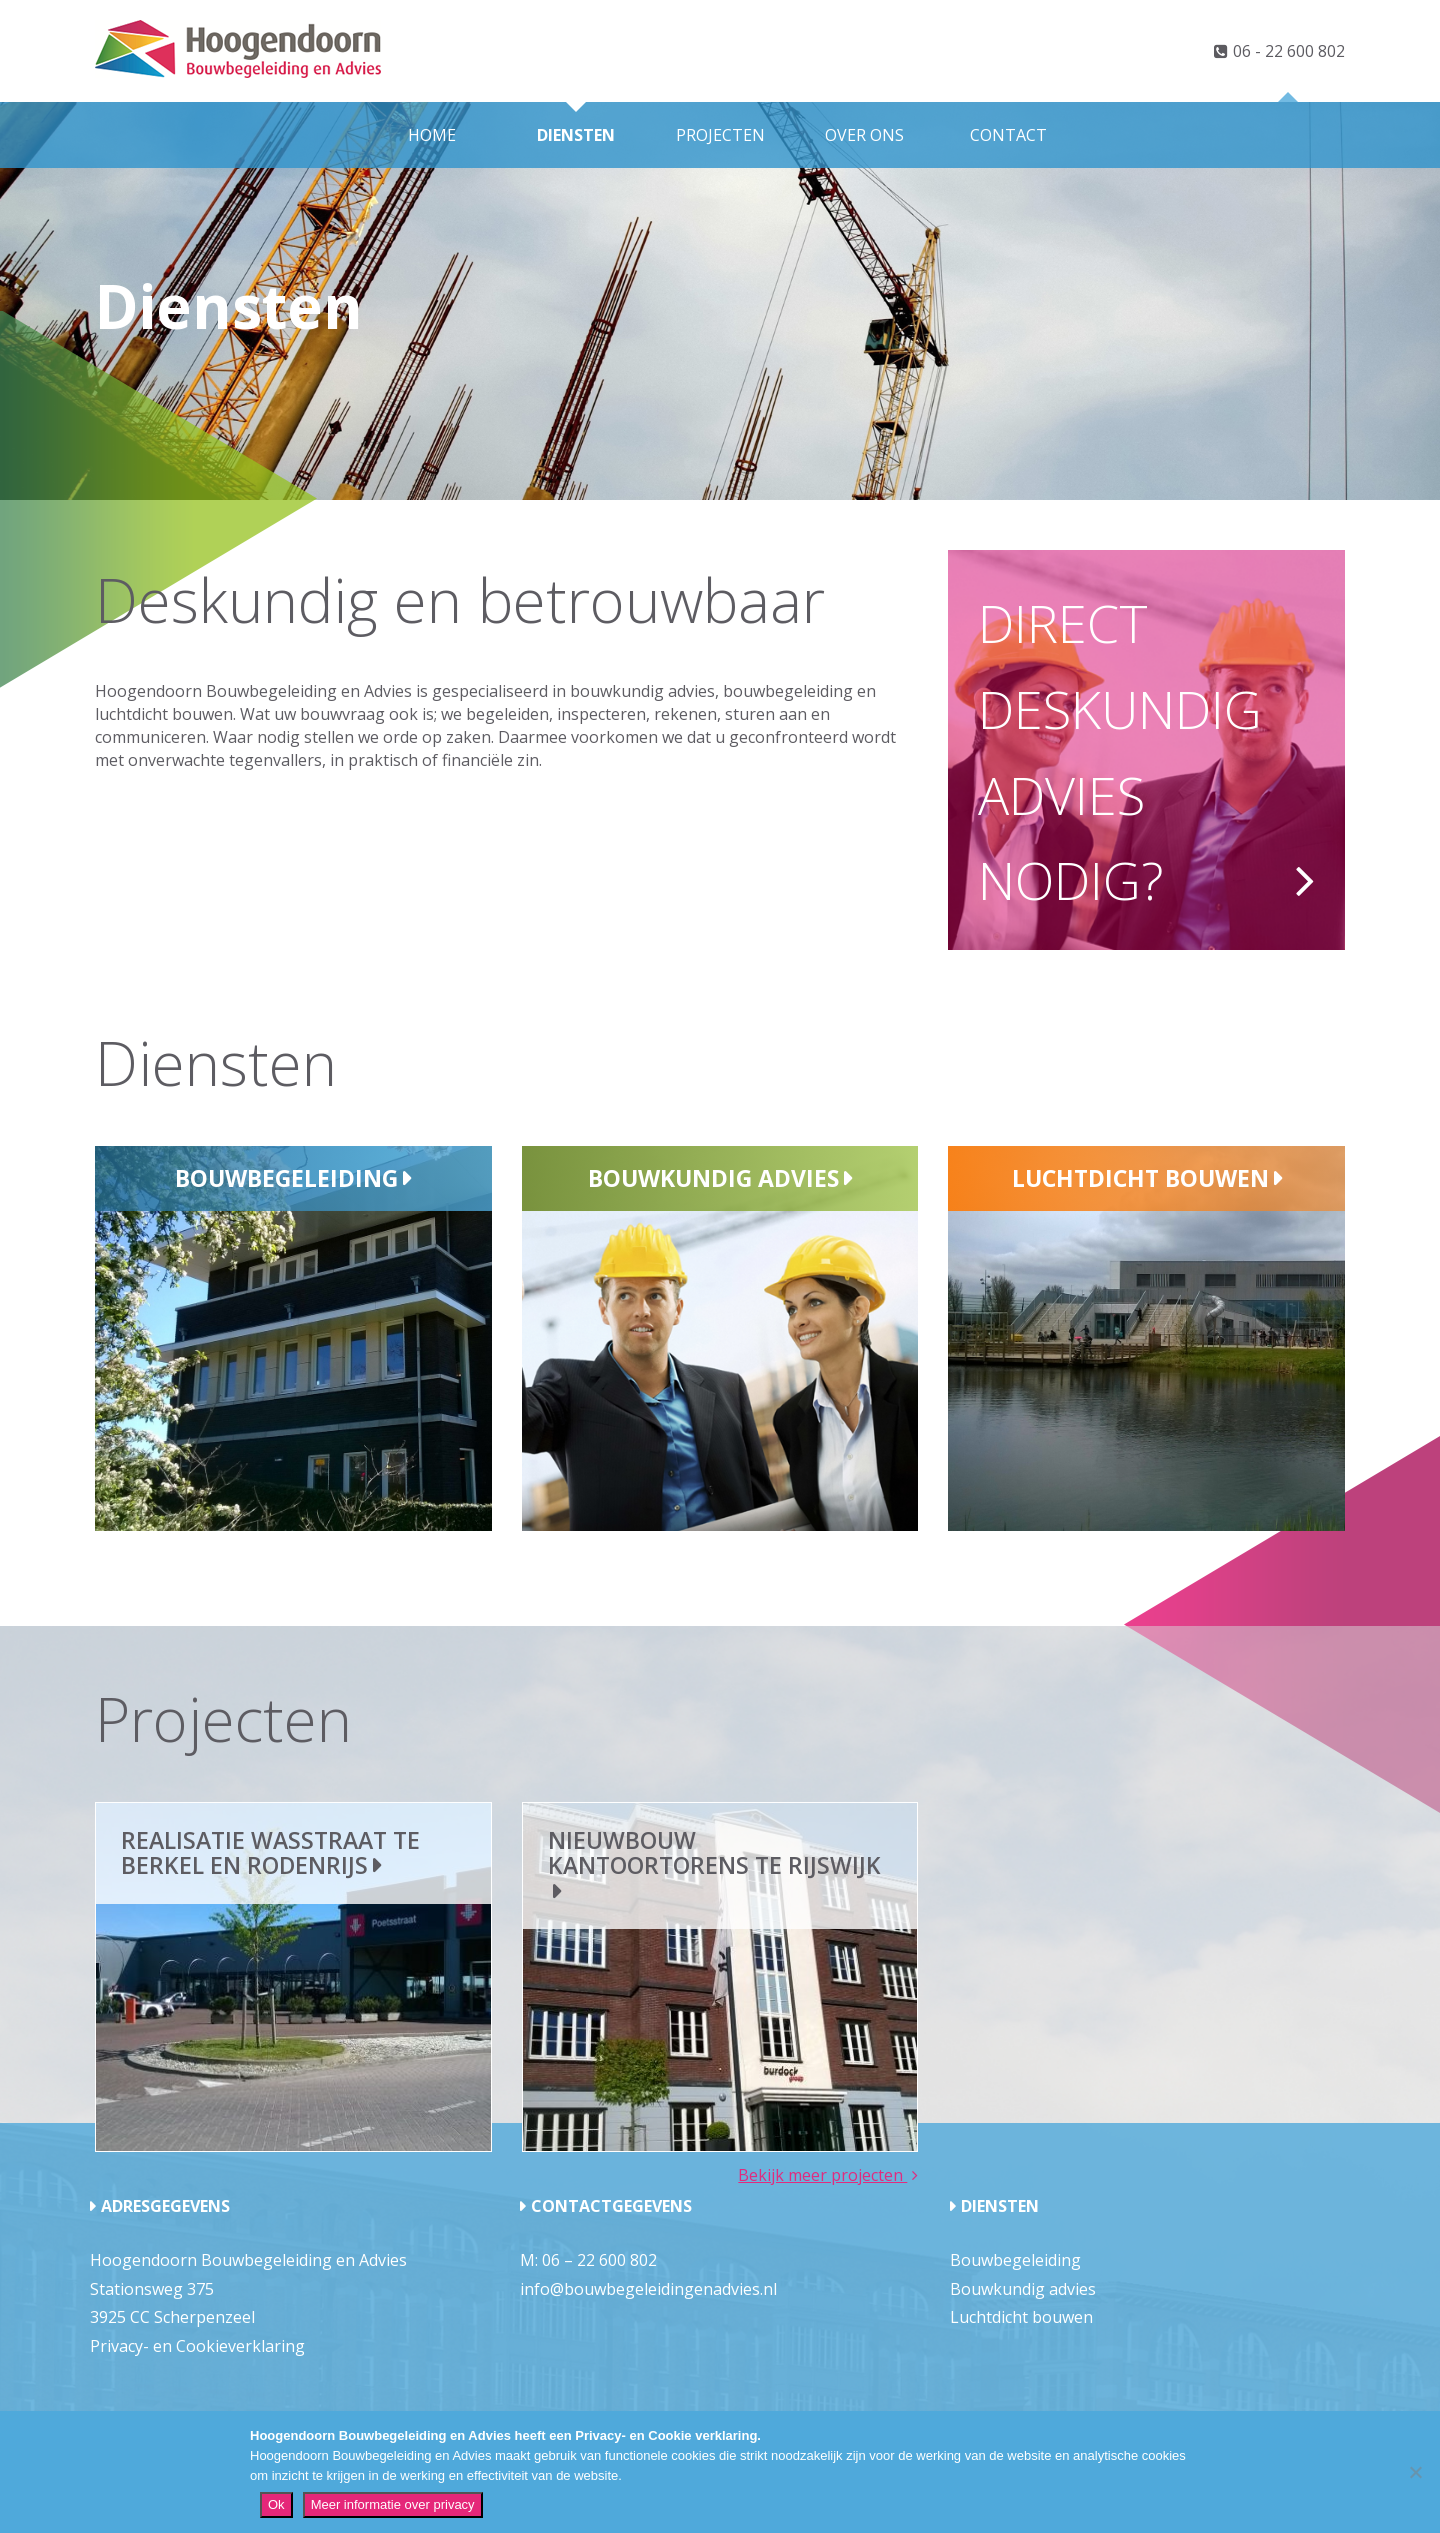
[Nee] (1415, 2472)
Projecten (720, 135)
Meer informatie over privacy (393, 2504)
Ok (276, 2504)
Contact (1008, 135)
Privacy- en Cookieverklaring (197, 2346)
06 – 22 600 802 (599, 2260)
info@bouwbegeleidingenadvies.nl (648, 2289)
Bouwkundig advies (713, 1178)
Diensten (576, 135)
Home (432, 135)
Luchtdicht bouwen (1140, 1178)
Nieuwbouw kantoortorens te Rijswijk (714, 1852)
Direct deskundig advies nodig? (1120, 751)
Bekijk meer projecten (822, 2175)
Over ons (864, 135)
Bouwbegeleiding (286, 1178)
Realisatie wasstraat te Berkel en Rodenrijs (270, 1852)
